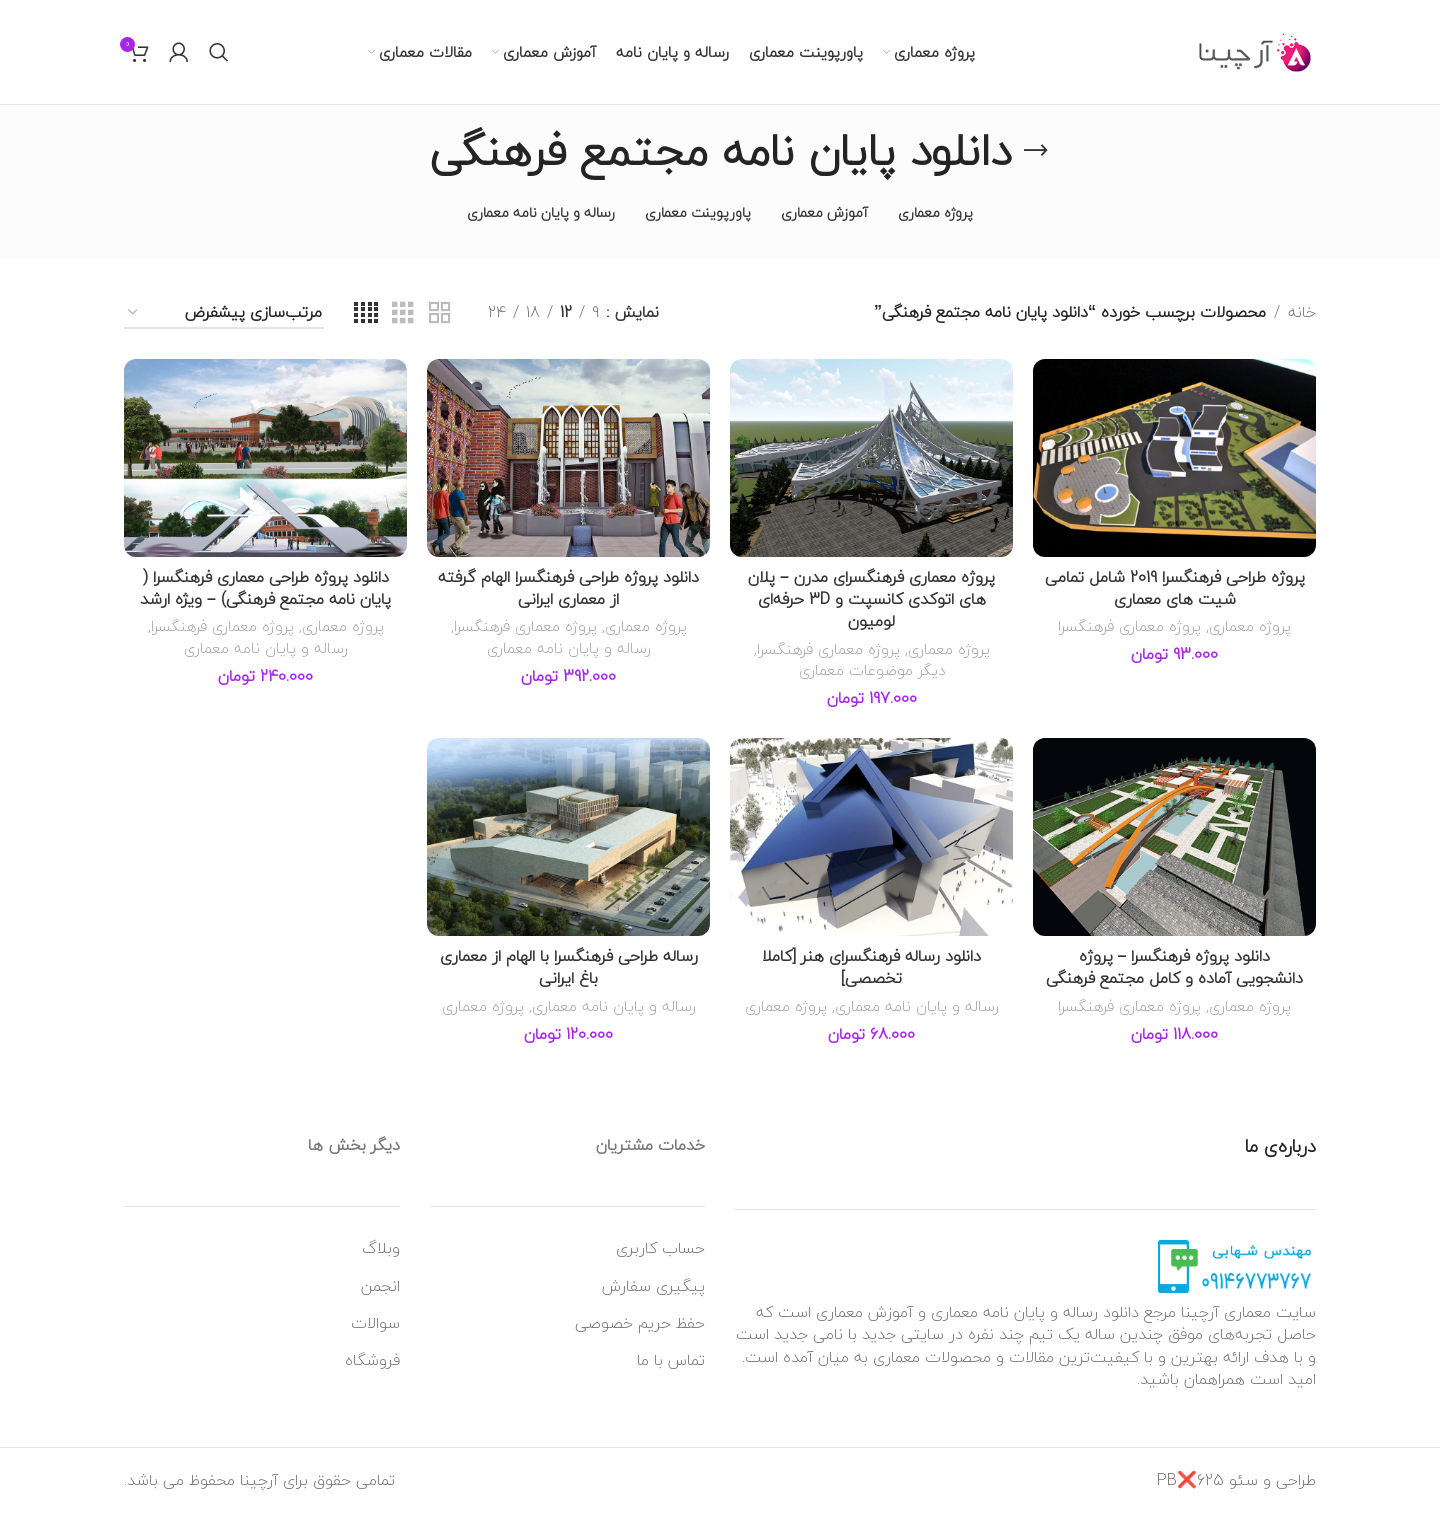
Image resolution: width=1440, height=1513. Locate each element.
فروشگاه (372, 1360)
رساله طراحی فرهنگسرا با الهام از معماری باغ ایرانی (569, 967)
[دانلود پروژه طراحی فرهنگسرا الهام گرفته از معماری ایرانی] (568, 458)
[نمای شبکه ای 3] (403, 313)
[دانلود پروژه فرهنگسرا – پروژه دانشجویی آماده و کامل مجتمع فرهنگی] (1174, 837)
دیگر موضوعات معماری (872, 670)
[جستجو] (219, 52)
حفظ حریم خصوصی (640, 1323)
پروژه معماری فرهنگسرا (1129, 626)
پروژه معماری (1250, 626)
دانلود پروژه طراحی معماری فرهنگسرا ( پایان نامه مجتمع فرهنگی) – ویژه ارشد (265, 588)
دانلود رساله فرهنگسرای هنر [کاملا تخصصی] (871, 967)
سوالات (375, 1323)
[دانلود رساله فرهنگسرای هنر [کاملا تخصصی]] (871, 837)
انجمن (380, 1286)
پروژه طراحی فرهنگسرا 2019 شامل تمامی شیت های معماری (1175, 588)
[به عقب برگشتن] (1036, 151)
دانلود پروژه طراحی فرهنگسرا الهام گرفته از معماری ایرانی (568, 588)
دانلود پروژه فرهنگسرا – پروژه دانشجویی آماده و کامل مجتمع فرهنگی (1174, 967)
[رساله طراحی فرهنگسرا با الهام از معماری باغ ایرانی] (568, 837)
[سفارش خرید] (224, 313)
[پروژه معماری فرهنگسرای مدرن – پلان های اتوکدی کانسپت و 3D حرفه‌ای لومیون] (871, 458)
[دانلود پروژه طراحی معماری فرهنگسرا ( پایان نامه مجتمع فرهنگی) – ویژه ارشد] (265, 458)
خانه (1302, 313)
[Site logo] (1255, 50)
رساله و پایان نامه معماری (569, 648)
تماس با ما (671, 1360)
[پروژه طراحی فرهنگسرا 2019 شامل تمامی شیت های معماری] (1174, 458)
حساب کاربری (660, 1248)
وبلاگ (381, 1248)
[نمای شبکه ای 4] (366, 313)
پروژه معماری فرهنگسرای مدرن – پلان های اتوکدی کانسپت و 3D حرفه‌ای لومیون (871, 599)
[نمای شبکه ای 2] (440, 313)
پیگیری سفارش (653, 1286)
